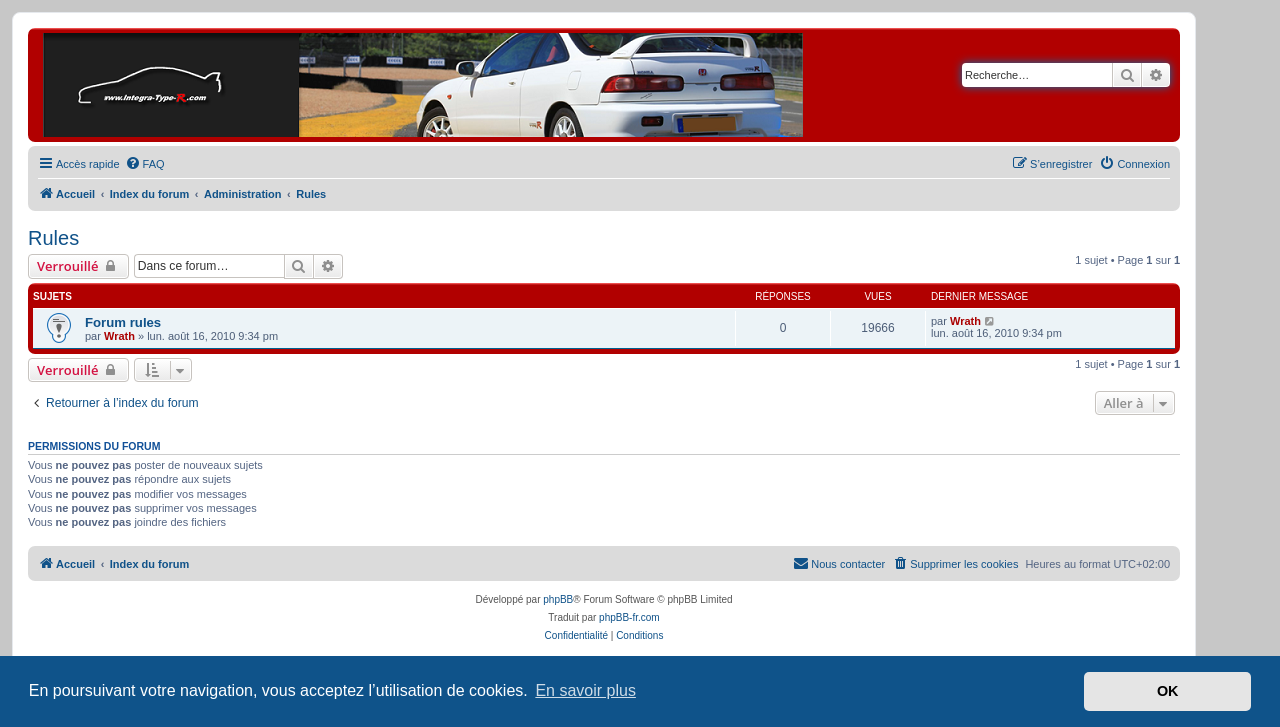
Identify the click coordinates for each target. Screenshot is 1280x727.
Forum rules (123, 322)
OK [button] (1168, 691)
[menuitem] (145, 164)
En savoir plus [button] (585, 690)
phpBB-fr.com (629, 617)
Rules (53, 238)
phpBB (558, 599)
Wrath (119, 336)
